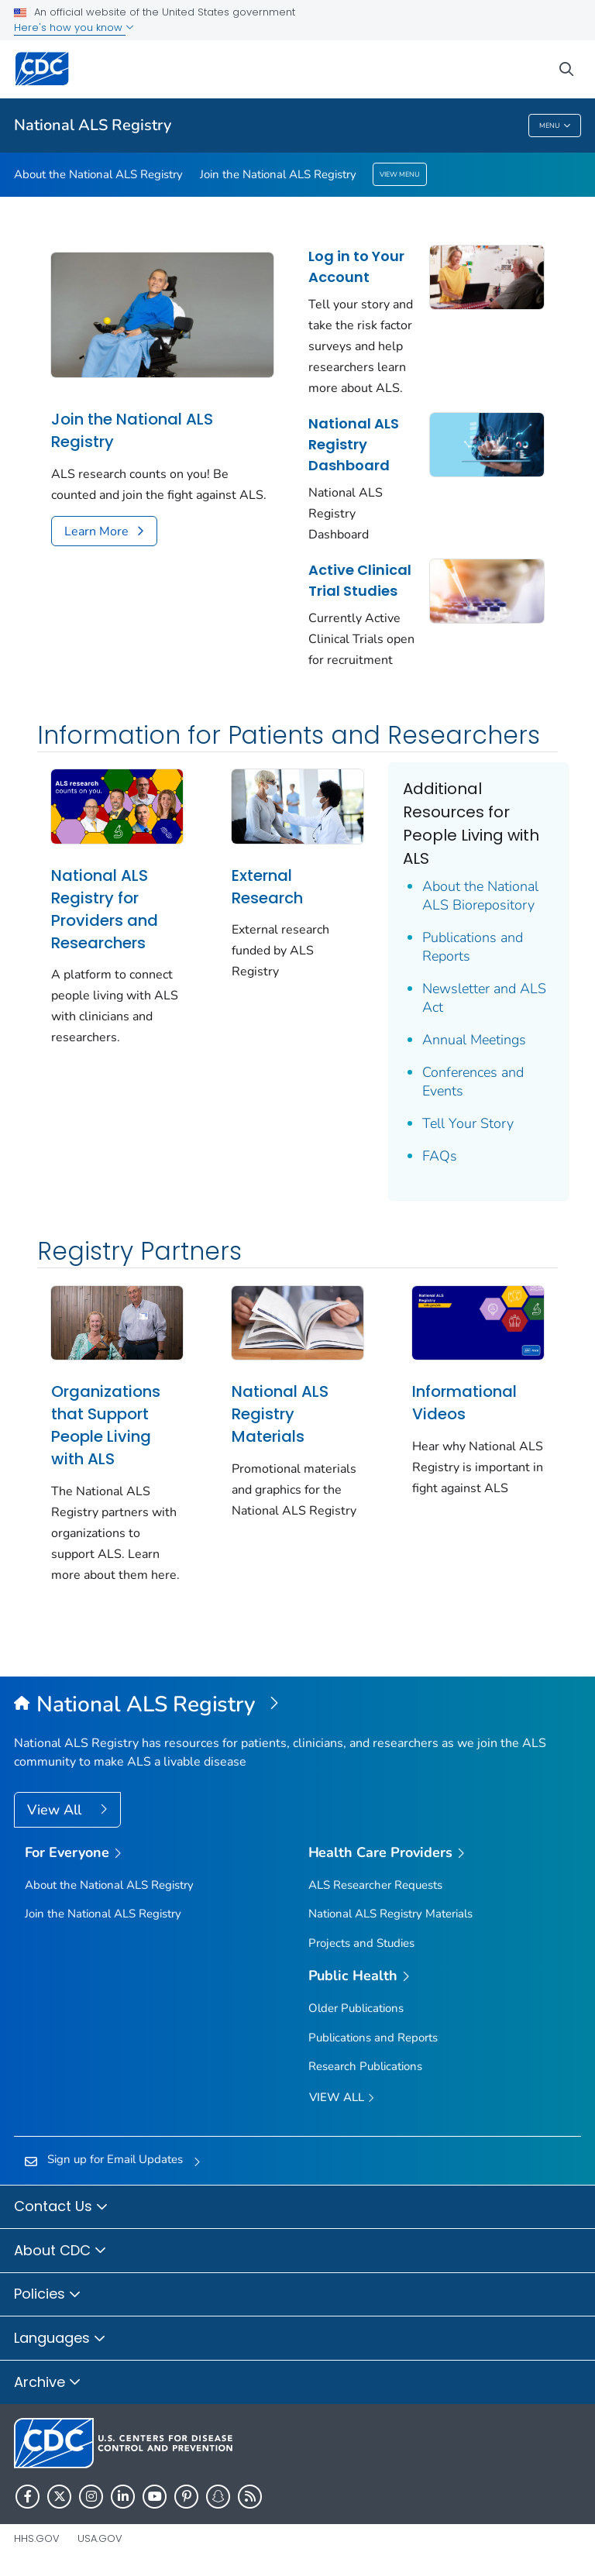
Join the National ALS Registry (278, 174)
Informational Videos (464, 1403)
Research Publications (365, 2066)
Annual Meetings (474, 1039)
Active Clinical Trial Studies (359, 580)
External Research (267, 887)
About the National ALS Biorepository (480, 895)
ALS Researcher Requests (375, 1885)
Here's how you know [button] (74, 27)
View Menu (400, 174)
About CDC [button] (60, 2251)
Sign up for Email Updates (115, 2159)
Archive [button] (47, 2383)
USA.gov (99, 2538)
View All (56, 1809)
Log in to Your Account (356, 266)
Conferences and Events (473, 1081)
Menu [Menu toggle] (555, 125)
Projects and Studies (361, 1943)
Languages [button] (60, 2339)
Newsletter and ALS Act (484, 997)
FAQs (439, 1156)
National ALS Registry (92, 125)
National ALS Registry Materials (280, 1414)
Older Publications (356, 2008)
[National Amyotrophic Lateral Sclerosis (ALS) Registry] (297, 1705)
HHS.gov (37, 2538)
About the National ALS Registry (98, 174)
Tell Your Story (468, 1123)
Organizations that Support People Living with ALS (105, 1425)
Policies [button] (47, 2295)
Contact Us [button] (61, 2207)
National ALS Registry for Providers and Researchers (104, 909)
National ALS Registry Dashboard (353, 444)
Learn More (96, 531)
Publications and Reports (472, 946)
